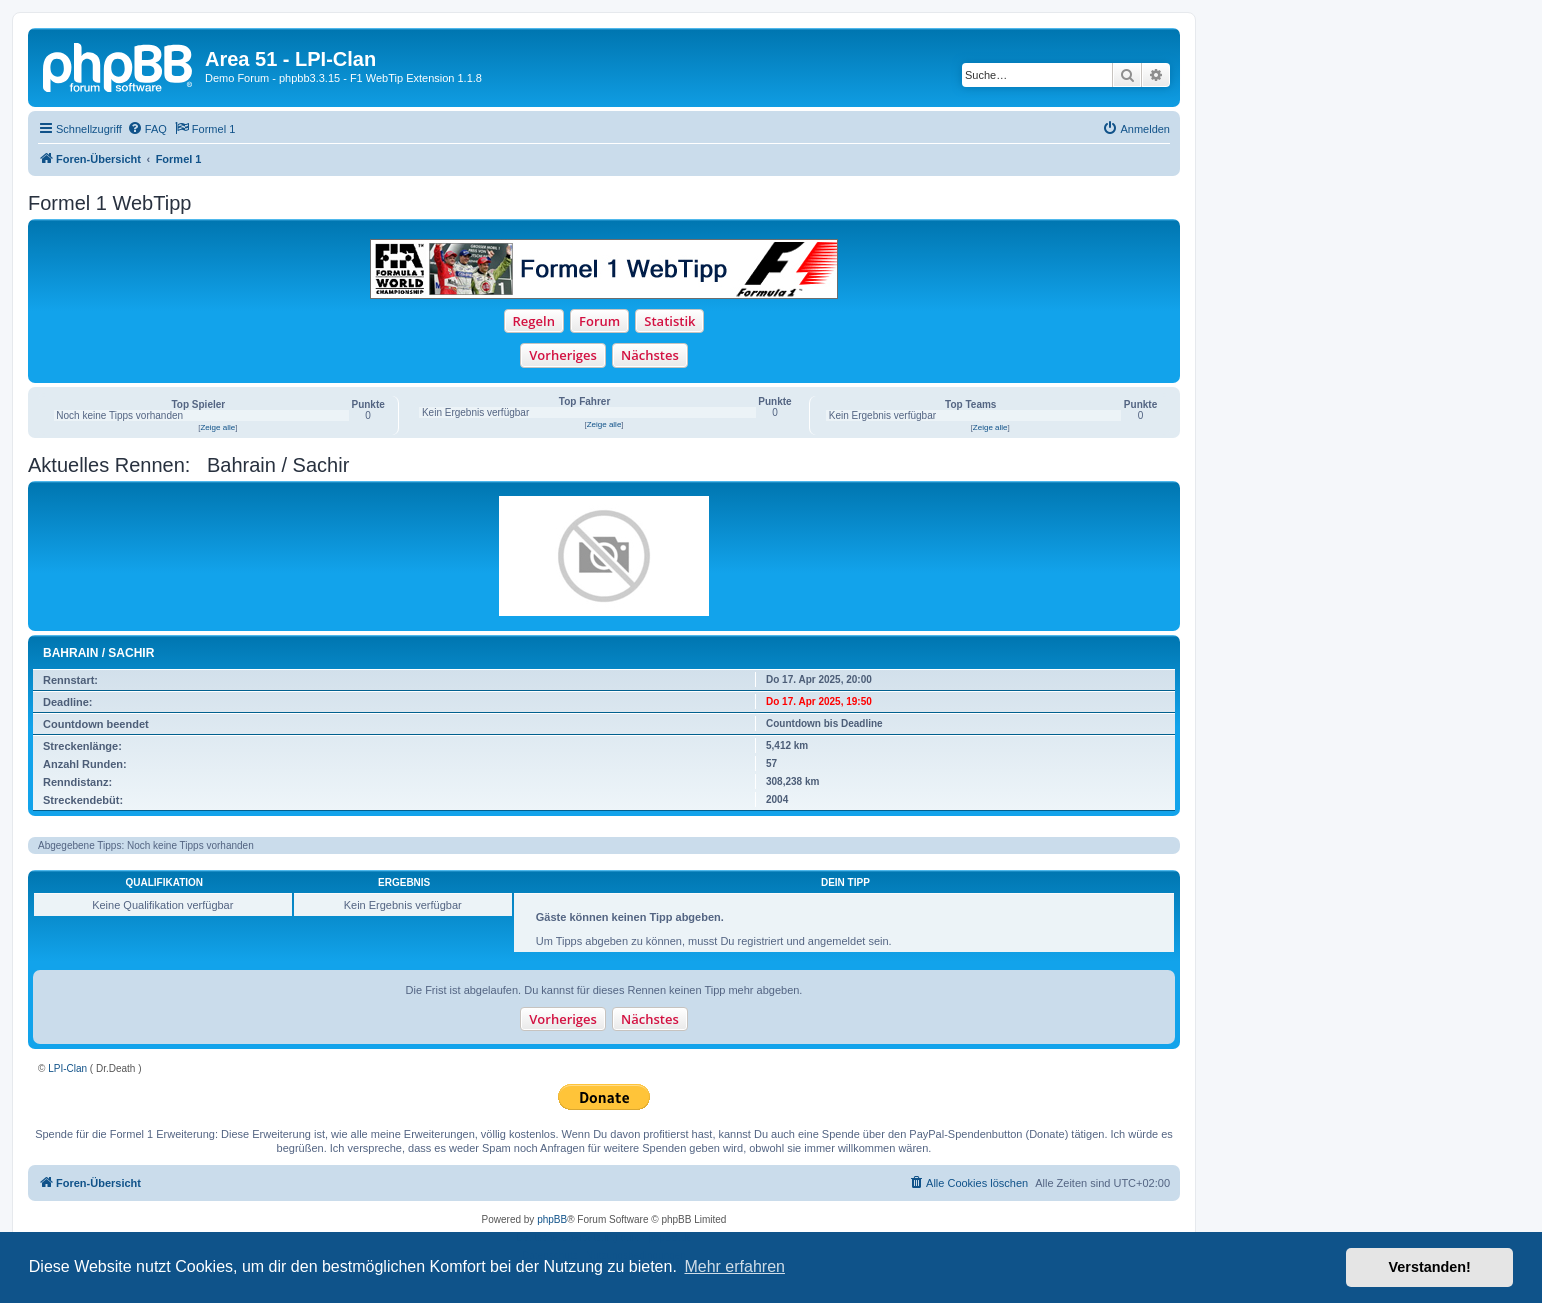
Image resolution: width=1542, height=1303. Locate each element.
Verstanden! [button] (1430, 1267)
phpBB (552, 1219)
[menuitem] (147, 129)
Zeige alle (217, 427)
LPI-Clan (67, 1068)
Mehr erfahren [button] (734, 1266)
